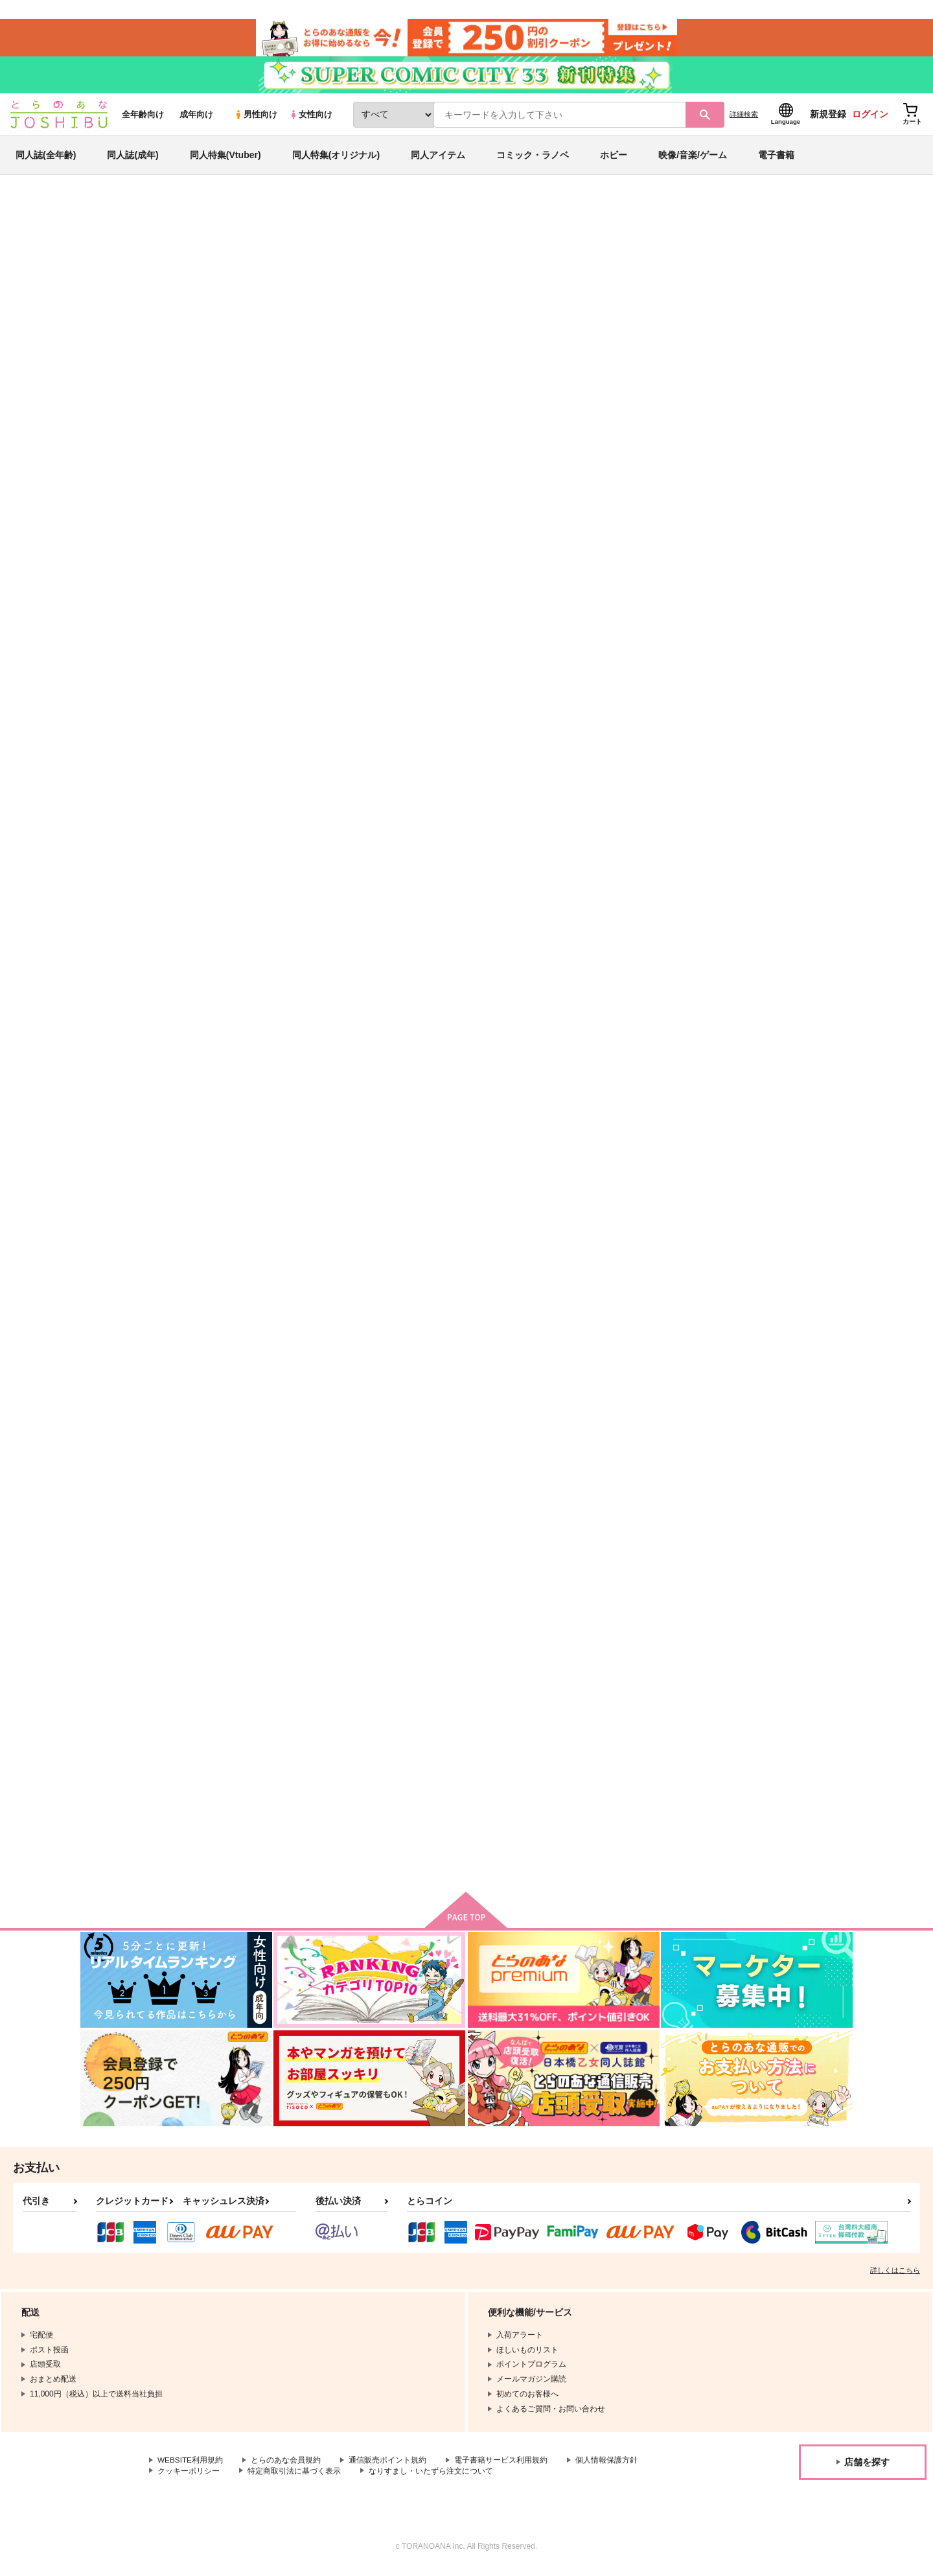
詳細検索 (744, 117)
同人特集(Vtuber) (225, 158)
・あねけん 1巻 (510, 1183)
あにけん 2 (247, 1460)
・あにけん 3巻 (636, 906)
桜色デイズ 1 (759, 906)
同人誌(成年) (132, 158)
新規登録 (828, 117)
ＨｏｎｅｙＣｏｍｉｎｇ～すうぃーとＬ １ (789, 1465)
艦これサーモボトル (392, 1759)
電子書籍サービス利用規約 (501, 2466)
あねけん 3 (755, 619)
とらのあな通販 (105, 214)
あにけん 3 (374, 1183)
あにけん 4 (247, 906)
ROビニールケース (517, 1759)
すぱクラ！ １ (512, 276)
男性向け (255, 117)
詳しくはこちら (895, 2276)
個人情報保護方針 (607, 2466)
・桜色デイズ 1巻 (387, 906)
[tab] (298, 407)
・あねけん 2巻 (510, 906)
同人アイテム (438, 158)
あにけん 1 (628, 1460)
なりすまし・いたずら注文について (431, 2476)
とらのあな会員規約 (286, 2466)
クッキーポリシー (188, 2476)
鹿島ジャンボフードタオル (277, 1759)
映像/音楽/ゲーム (692, 158)
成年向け (196, 117)
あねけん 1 (755, 1183)
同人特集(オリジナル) (336, 158)
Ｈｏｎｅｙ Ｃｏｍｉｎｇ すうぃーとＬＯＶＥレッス (409, 1465)
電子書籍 (776, 158)
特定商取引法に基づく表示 (294, 2476)
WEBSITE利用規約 (190, 2466)
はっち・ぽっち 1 (514, 619)
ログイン (870, 117)
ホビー (613, 158)
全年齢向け (143, 117)
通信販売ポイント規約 (388, 2466)
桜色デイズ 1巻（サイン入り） (396, 276)
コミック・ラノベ (532, 158)
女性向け (310, 117)
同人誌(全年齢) (46, 158)
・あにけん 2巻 (636, 1183)
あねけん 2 (247, 1183)
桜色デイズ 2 (632, 619)
